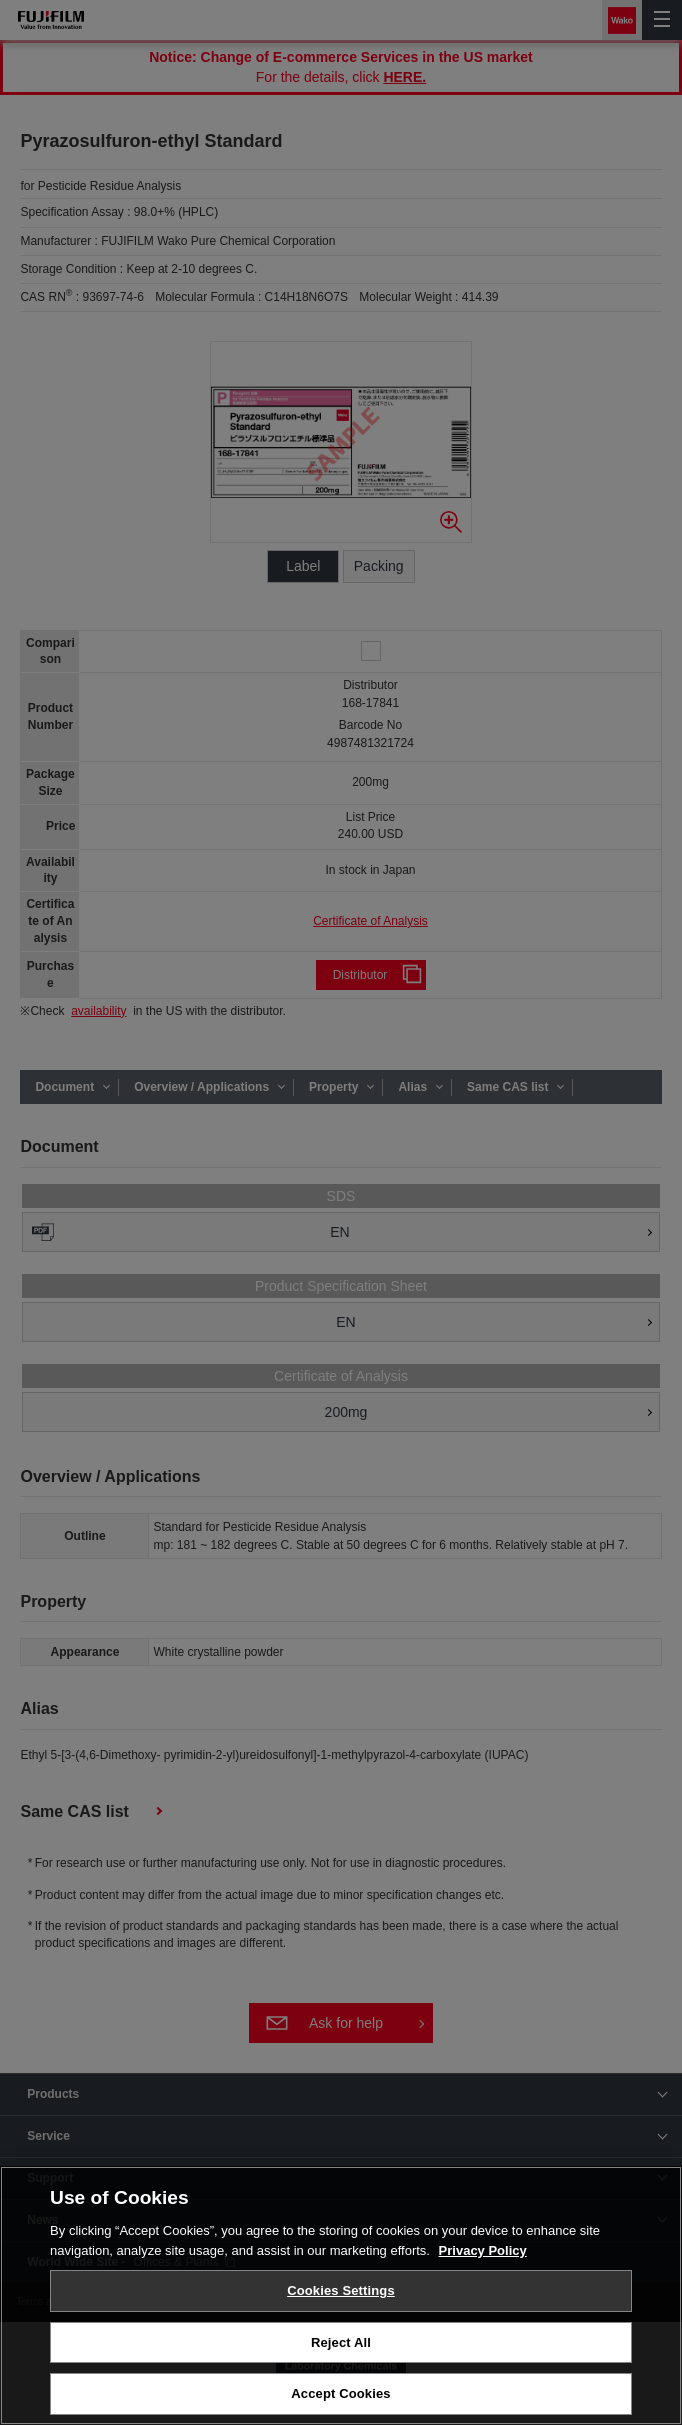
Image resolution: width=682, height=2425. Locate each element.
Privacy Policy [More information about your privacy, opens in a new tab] (483, 2250)
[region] (341, 2295)
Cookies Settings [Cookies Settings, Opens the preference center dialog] (341, 2290)
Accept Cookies (340, 2393)
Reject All (341, 2342)
